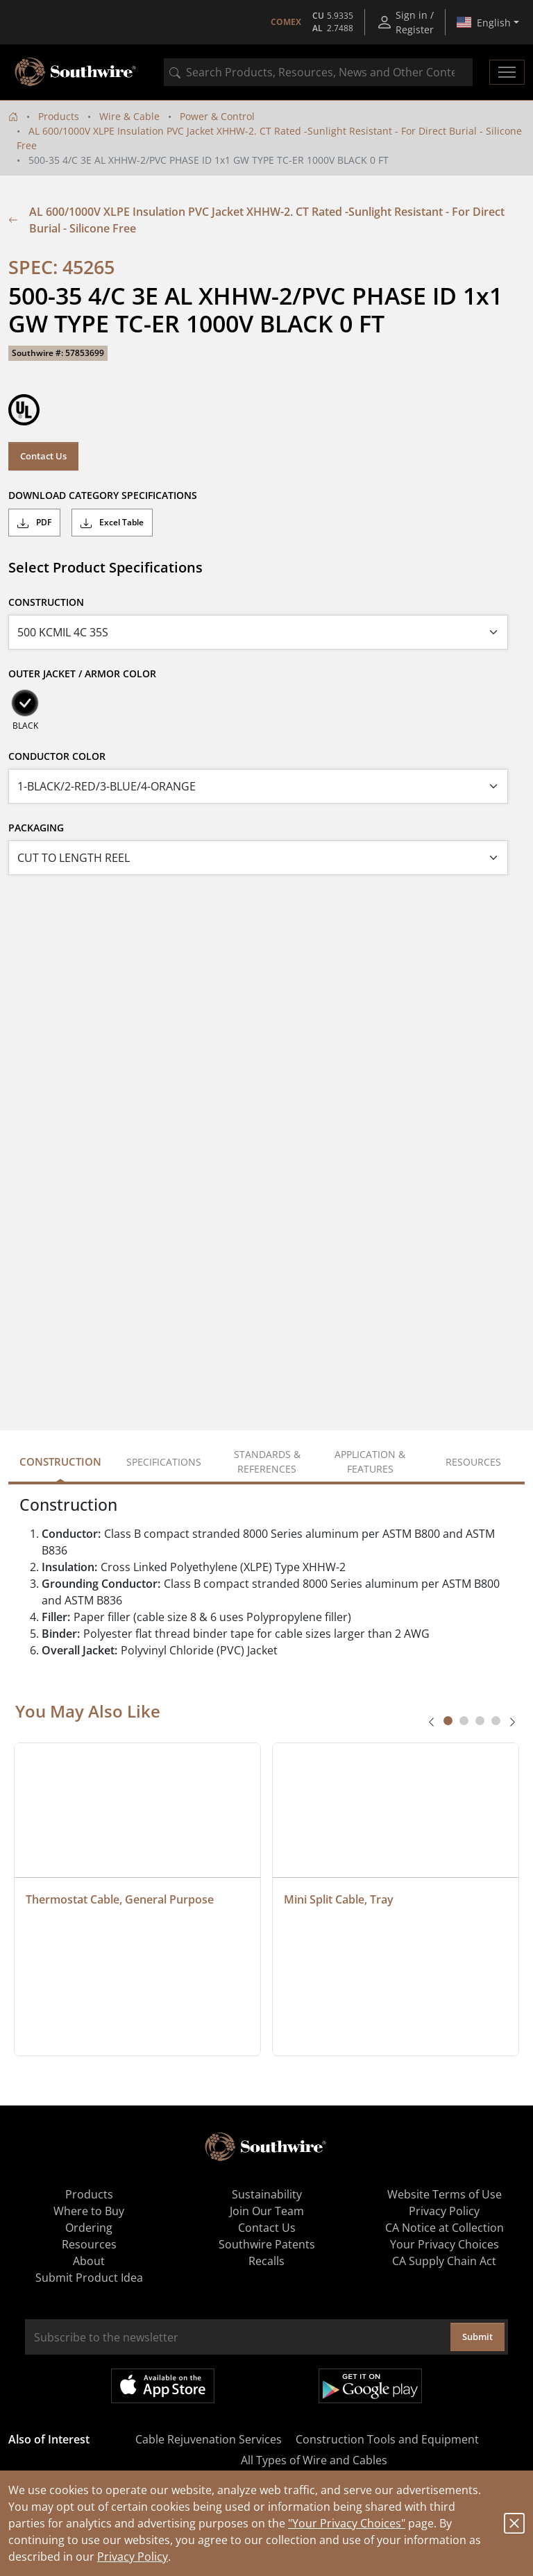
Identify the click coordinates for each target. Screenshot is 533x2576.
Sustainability (267, 2194)
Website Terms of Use (444, 2194)
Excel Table (112, 522)
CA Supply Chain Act (444, 2261)
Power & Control (217, 116)
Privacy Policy (132, 2556)
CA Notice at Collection (444, 2227)
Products (58, 116)
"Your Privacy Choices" (346, 2523)
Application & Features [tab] (370, 1461)
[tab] (447, 1720)
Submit (477, 2336)
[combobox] (318, 72)
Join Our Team (267, 2211)
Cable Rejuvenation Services (208, 2439)
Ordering (88, 2227)
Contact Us (43, 456)
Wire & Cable (129, 116)
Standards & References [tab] (267, 1461)
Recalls (266, 2261)
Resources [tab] (473, 1461)
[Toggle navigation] (507, 72)
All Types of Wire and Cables (314, 2460)
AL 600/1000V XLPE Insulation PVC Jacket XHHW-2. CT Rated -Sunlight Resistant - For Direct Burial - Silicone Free (256, 220)
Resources (89, 2244)
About (89, 2261)
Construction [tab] (60, 1461)
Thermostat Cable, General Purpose (120, 1899)
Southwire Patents (267, 2244)
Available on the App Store (162, 2386)
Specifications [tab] (163, 1461)
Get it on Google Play (370, 2386)
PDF (34, 522)
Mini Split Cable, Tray (339, 1899)
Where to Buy (88, 2211)
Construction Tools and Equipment (387, 2439)
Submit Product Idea (89, 2277)
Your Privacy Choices (444, 2244)
